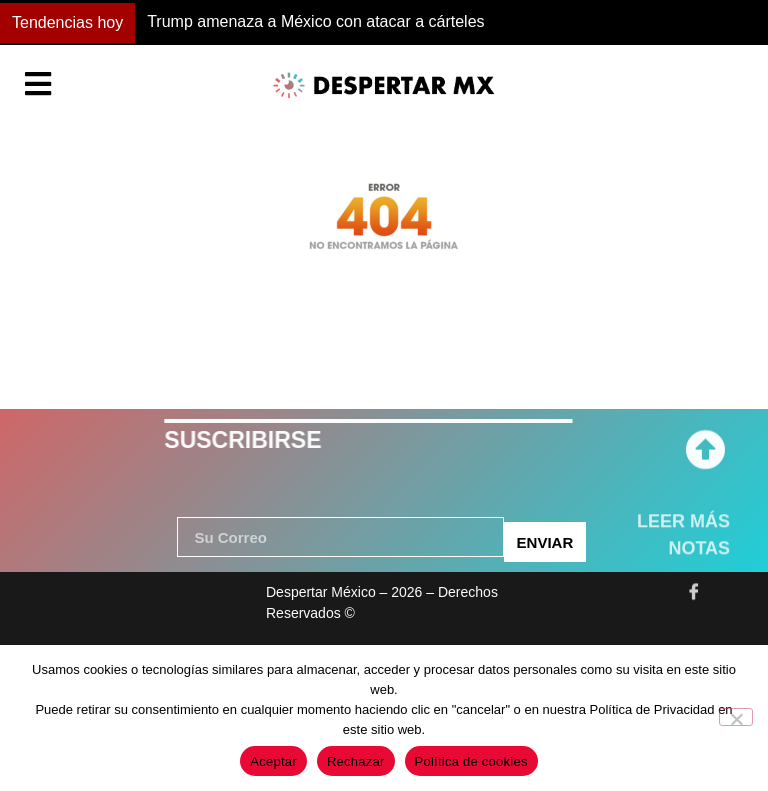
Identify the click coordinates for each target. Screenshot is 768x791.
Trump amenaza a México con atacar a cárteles (315, 21)
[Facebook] (694, 584)
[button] (557, 23)
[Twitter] (738, 584)
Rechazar (356, 761)
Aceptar (273, 761)
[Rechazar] (736, 717)
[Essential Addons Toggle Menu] (38, 86)
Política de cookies (471, 761)
